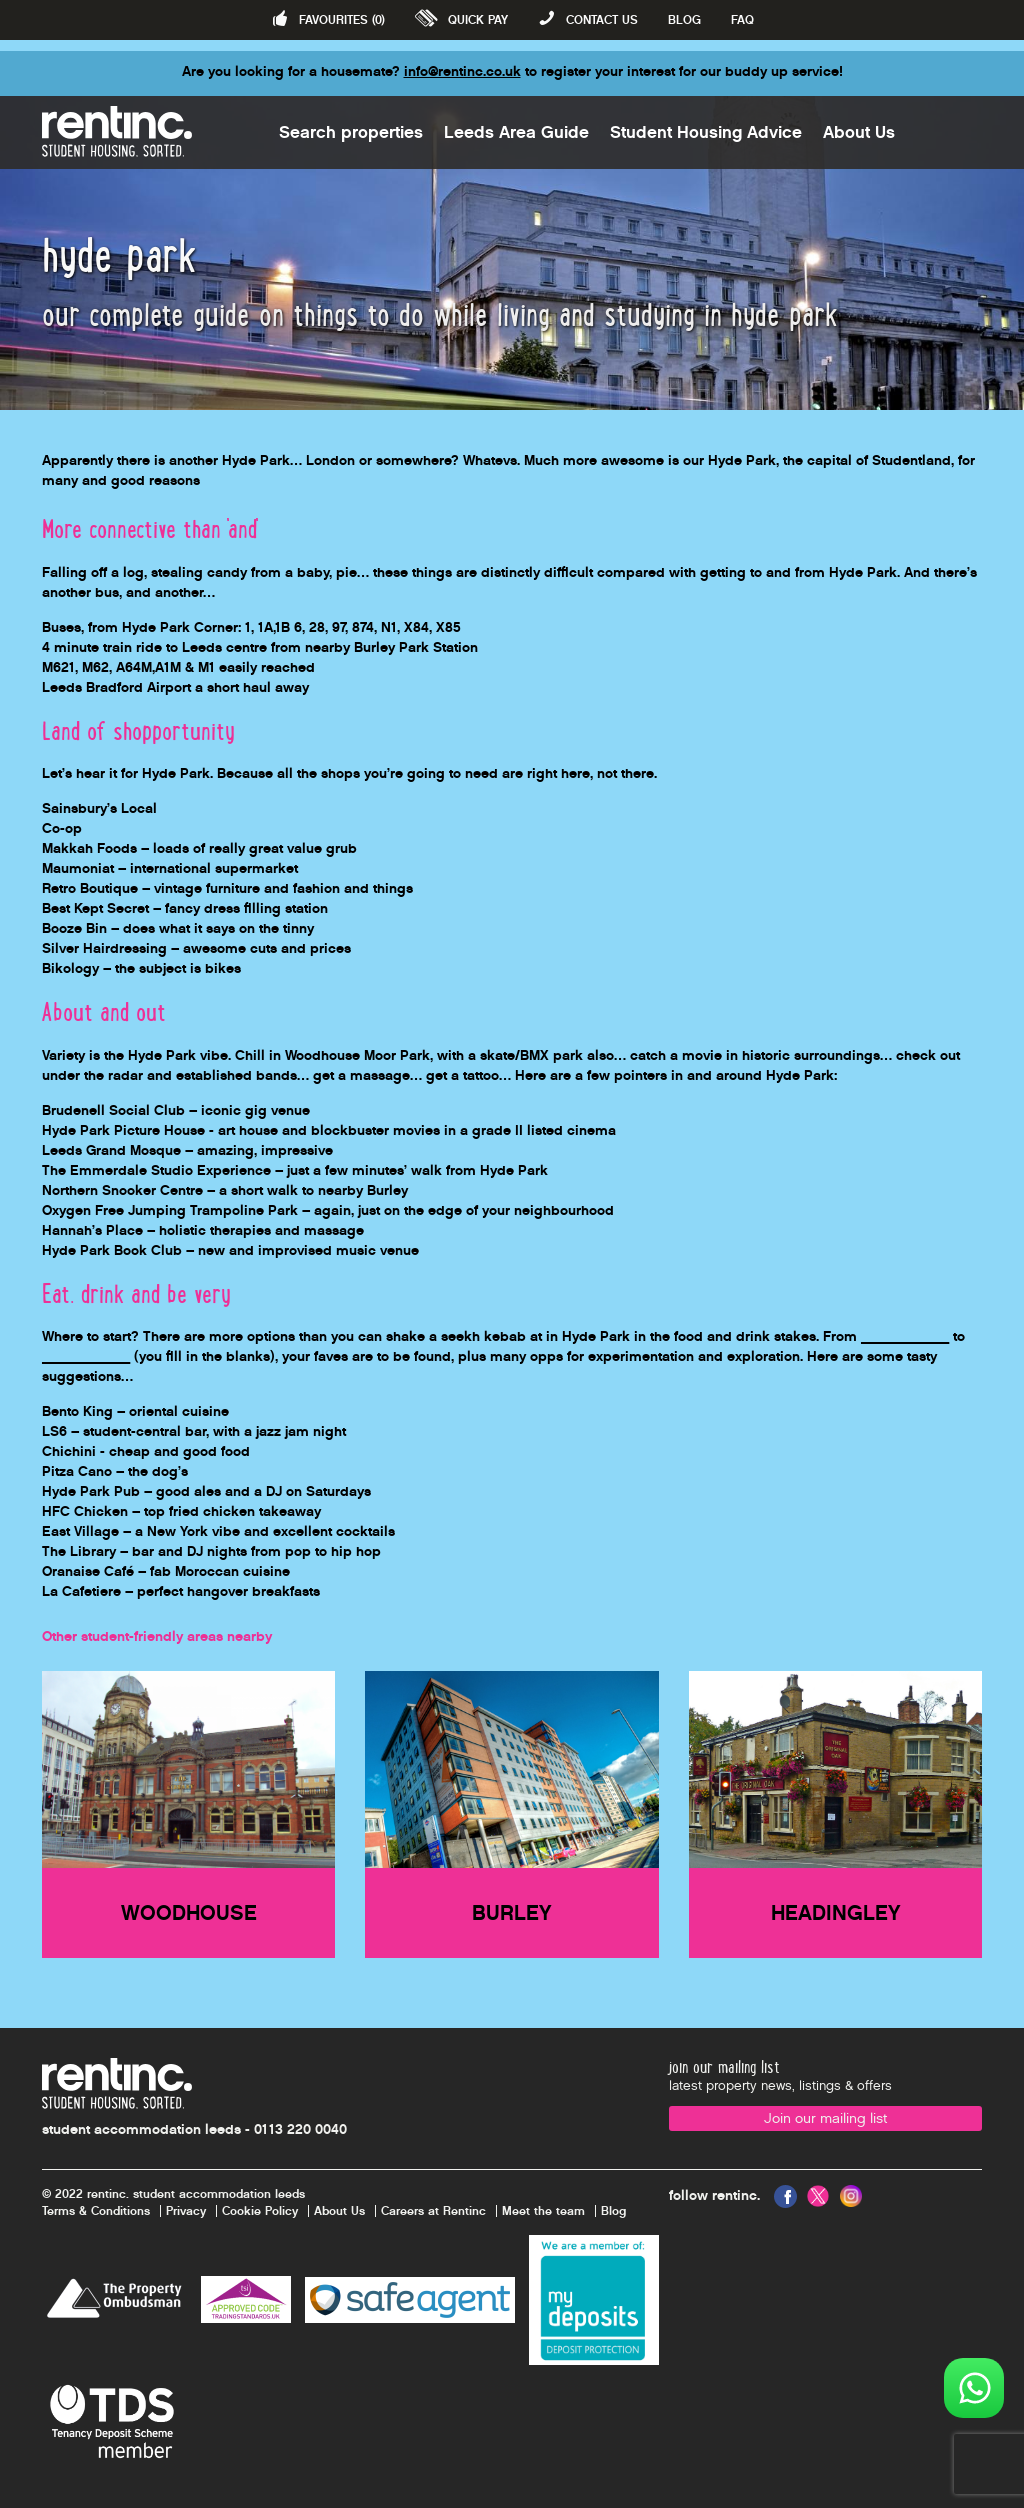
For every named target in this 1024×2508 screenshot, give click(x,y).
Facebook (785, 2196)
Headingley (835, 1912)
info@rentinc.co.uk (462, 71)
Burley (511, 1912)
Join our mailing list (825, 2118)
